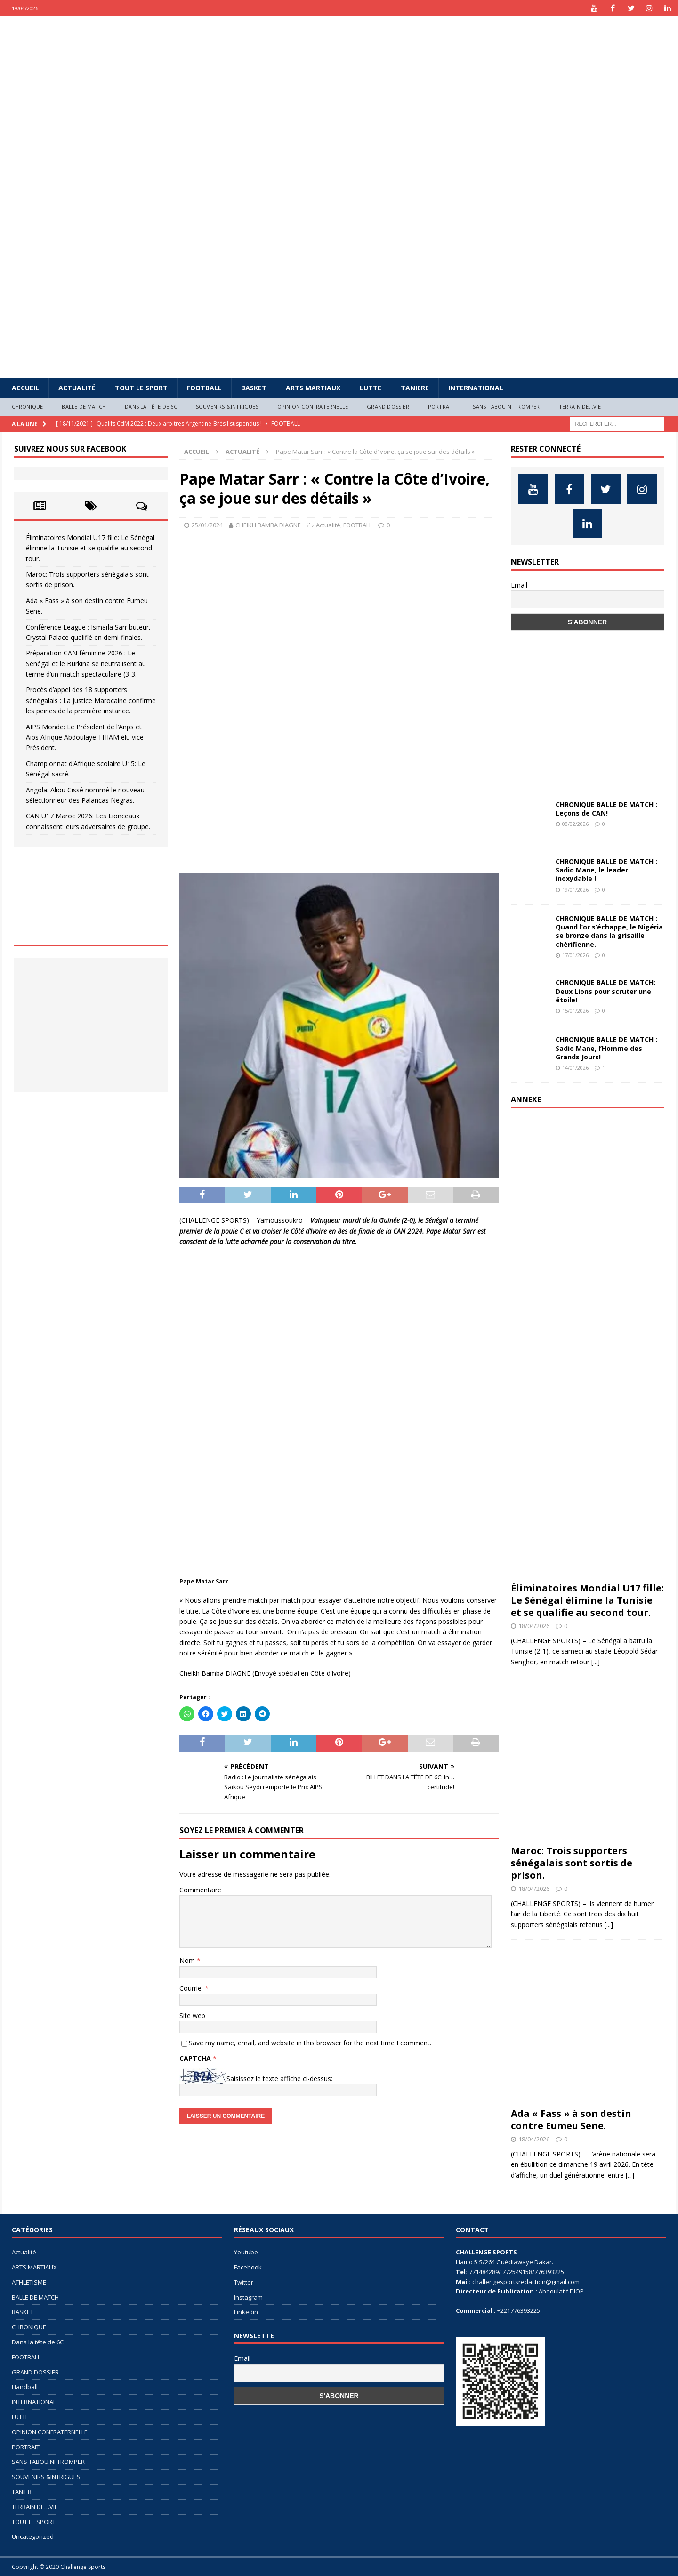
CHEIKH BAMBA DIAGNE (268, 525)
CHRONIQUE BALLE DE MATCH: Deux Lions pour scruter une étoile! (605, 991)
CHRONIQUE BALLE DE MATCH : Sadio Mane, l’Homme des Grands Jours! (606, 1048)
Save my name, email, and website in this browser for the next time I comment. (310, 2042)
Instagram (248, 2297)
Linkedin (246, 2312)
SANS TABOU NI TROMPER (506, 406)
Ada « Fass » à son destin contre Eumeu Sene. (571, 2119)
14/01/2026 (575, 1067)
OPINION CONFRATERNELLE (312, 406)
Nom (188, 1960)
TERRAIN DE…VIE (580, 406)
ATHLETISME (29, 2282)
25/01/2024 (207, 525)
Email (519, 585)
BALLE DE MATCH (84, 406)
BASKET (253, 387)
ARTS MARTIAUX (313, 387)
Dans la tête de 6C (151, 406)
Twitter (243, 2282)
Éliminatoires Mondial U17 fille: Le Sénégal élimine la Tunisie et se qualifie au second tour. (90, 548)
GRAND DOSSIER (388, 406)
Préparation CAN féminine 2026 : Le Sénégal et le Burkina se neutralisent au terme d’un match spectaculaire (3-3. (86, 663)
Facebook (248, 2267)
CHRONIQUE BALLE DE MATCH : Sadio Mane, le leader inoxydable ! (606, 870)
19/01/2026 (575, 889)
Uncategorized (33, 2536)
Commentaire (200, 1889)
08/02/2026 (575, 823)
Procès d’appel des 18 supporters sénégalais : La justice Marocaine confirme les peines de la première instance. (91, 700)
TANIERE (415, 387)
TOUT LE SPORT (141, 387)
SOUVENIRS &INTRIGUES (227, 406)
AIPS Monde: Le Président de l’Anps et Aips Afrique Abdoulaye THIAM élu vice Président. (85, 737)
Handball (25, 2386)
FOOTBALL (204, 387)
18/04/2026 (533, 1626)
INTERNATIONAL (475, 387)
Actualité (77, 387)
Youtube (246, 2252)
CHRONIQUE (27, 406)
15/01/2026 (575, 1010)
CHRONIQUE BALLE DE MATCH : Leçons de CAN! (606, 808)
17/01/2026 (575, 955)
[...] (595, 1661)
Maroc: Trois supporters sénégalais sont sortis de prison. (571, 1863)
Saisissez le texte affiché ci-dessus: (279, 2078)
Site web (192, 2015)
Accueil (25, 387)
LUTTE (370, 387)
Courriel (192, 1988)
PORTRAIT (441, 406)
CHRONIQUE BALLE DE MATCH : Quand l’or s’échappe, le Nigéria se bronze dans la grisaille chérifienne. (609, 931)
